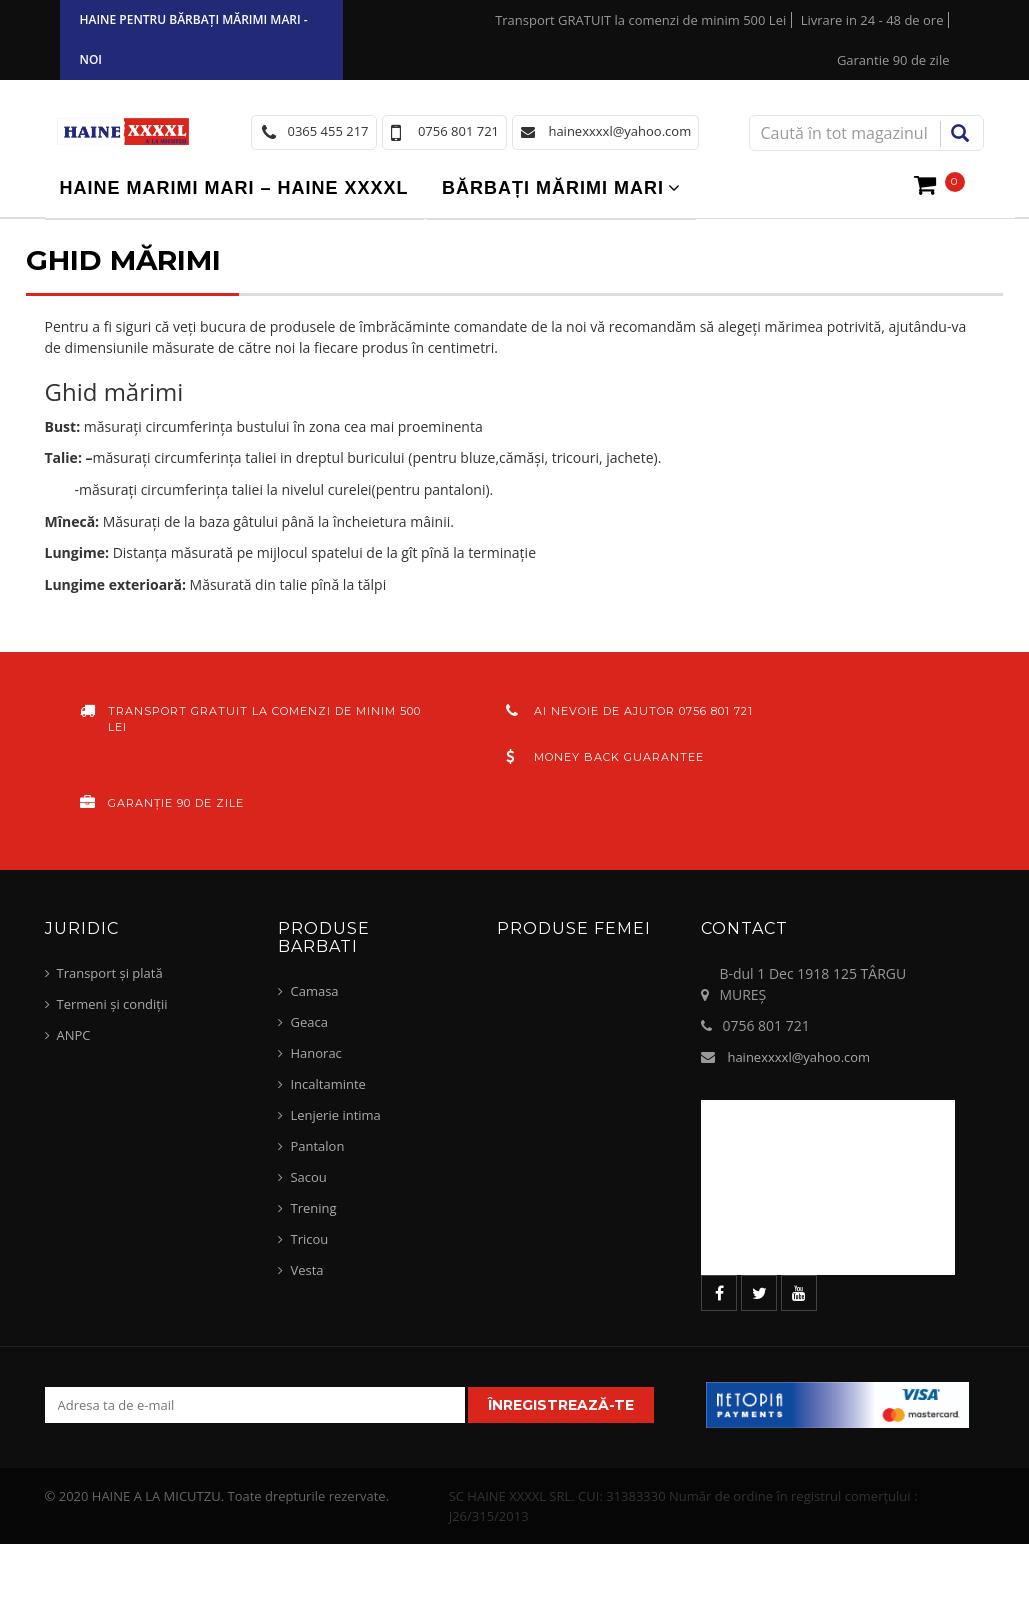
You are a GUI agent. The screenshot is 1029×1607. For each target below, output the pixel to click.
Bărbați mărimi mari (553, 188)
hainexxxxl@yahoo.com (798, 1057)
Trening (313, 1208)
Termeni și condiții (112, 1004)
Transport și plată (110, 973)
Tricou (309, 1239)
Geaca (308, 1022)
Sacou (308, 1177)
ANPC (74, 1035)
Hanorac (315, 1053)
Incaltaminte (327, 1084)
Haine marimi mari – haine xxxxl (234, 188)
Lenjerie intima (335, 1115)
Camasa (314, 991)
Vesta (306, 1270)
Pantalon (317, 1146)
